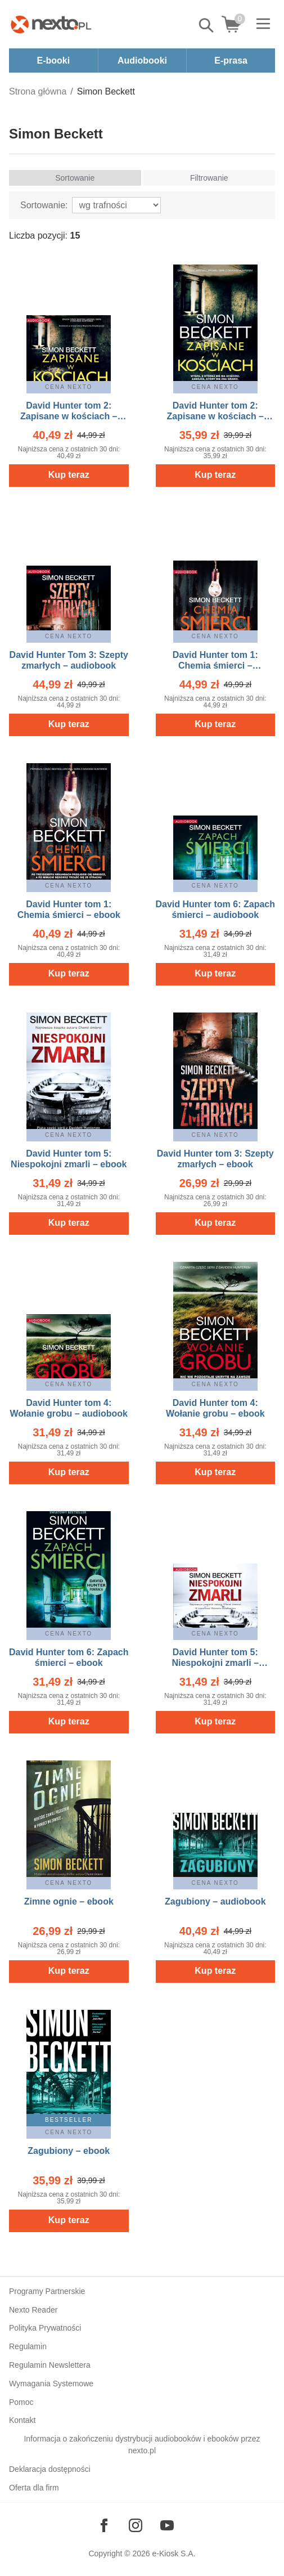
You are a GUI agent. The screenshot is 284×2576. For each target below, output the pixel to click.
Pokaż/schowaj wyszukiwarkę (207, 25)
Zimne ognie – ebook (69, 1901)
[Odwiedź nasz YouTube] (167, 2525)
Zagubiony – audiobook (215, 1901)
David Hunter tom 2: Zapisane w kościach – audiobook (69, 416)
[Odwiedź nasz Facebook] (104, 2525)
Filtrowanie (209, 177)
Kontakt (22, 2420)
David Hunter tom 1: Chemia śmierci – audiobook (215, 665)
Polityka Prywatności (45, 2327)
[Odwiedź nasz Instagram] (136, 2525)
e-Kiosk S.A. (174, 2553)
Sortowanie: (44, 205)
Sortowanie (74, 177)
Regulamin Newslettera (50, 2364)
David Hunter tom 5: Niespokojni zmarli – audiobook (215, 1662)
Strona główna (37, 91)
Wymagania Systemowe (51, 2383)
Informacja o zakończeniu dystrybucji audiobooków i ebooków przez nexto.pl (142, 2444)
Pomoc (21, 2402)
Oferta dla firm (34, 2487)
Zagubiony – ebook (69, 2151)
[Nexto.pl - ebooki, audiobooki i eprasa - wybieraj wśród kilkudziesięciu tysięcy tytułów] (51, 24)
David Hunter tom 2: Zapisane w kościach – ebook (215, 416)
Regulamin (28, 2346)
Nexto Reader (33, 2309)
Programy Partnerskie (47, 2291)
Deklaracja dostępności (50, 2469)
